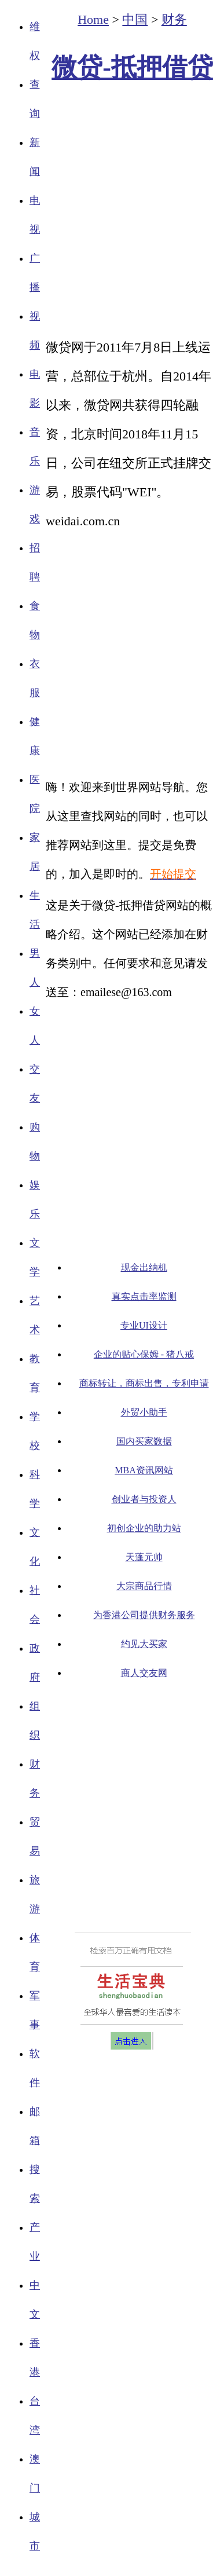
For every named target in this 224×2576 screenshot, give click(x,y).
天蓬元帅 (144, 1557)
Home (93, 19)
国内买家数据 (144, 1441)
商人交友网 (144, 1673)
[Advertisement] (109, 210)
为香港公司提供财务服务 (144, 1615)
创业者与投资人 (144, 1499)
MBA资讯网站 (143, 1470)
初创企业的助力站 (144, 1528)
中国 (135, 19)
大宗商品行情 (144, 1586)
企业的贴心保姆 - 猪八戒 (144, 1354)
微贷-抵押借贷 (132, 67)
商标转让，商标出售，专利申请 (144, 1383)
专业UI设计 (143, 1325)
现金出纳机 (144, 1267)
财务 (174, 19)
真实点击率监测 (144, 1296)
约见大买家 (144, 1644)
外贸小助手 (144, 1412)
